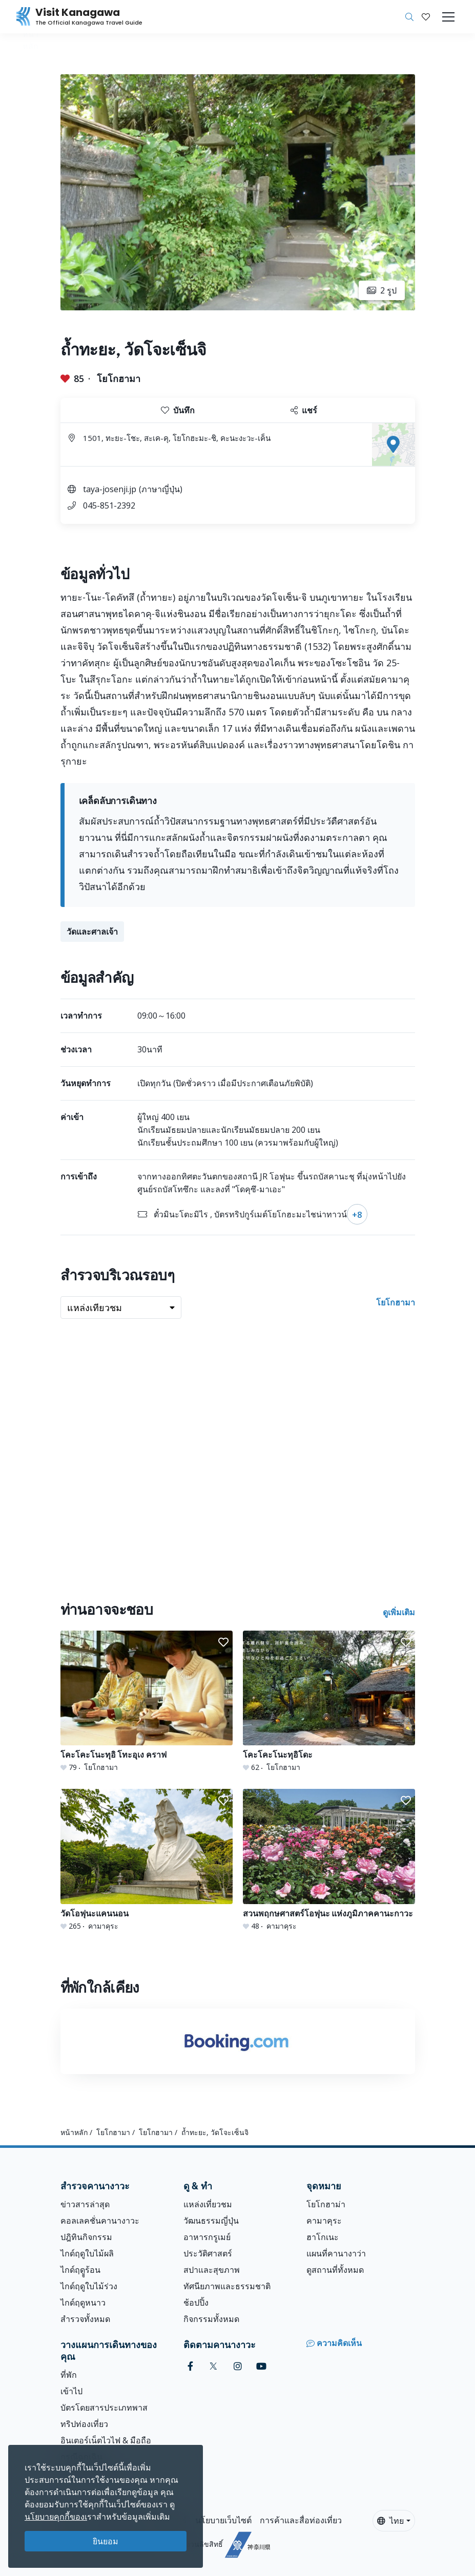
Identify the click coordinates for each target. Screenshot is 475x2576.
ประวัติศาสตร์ (207, 2253)
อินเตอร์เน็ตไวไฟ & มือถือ (105, 2440)
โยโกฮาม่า (325, 2204)
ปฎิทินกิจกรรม (86, 2237)
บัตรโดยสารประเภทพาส (104, 2407)
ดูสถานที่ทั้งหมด (335, 2269)
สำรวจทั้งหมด (85, 2319)
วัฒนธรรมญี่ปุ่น (211, 2220)
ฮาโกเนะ (322, 2237)
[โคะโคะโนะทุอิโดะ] (329, 1701)
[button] (426, 17)
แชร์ (304, 410)
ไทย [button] (390, 2520)
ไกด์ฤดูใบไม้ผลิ (87, 2253)
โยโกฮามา (118, 378)
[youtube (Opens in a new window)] (261, 2366)
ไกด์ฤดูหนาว (83, 2302)
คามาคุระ (324, 2220)
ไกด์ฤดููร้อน (80, 2269)
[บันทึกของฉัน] (426, 17)
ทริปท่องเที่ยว (84, 2424)
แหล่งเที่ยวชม (207, 2204)
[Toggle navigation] (448, 17)
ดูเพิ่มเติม (399, 1612)
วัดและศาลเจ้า (92, 931)
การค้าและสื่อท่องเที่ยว (301, 2520)
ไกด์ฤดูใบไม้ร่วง (88, 2286)
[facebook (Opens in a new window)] (190, 2366)
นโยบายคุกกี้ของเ (56, 2516)
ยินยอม (105, 2541)
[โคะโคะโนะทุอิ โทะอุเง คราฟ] (146, 1701)
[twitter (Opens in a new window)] (213, 2366)
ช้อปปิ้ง (196, 2302)
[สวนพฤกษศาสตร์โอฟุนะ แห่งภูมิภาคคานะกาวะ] (329, 1860)
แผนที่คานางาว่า (336, 2253)
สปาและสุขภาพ (211, 2269)
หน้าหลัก (74, 2132)
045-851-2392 (109, 505)
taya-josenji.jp (109, 489)
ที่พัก (68, 2374)
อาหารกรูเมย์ (207, 2237)
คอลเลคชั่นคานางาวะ (99, 2220)
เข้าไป (71, 2391)
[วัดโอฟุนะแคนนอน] (146, 1860)
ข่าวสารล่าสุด (85, 2204)
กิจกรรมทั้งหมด (211, 2319)
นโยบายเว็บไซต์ (223, 2520)
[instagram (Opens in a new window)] (238, 2366)
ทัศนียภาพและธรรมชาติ (227, 2286)
